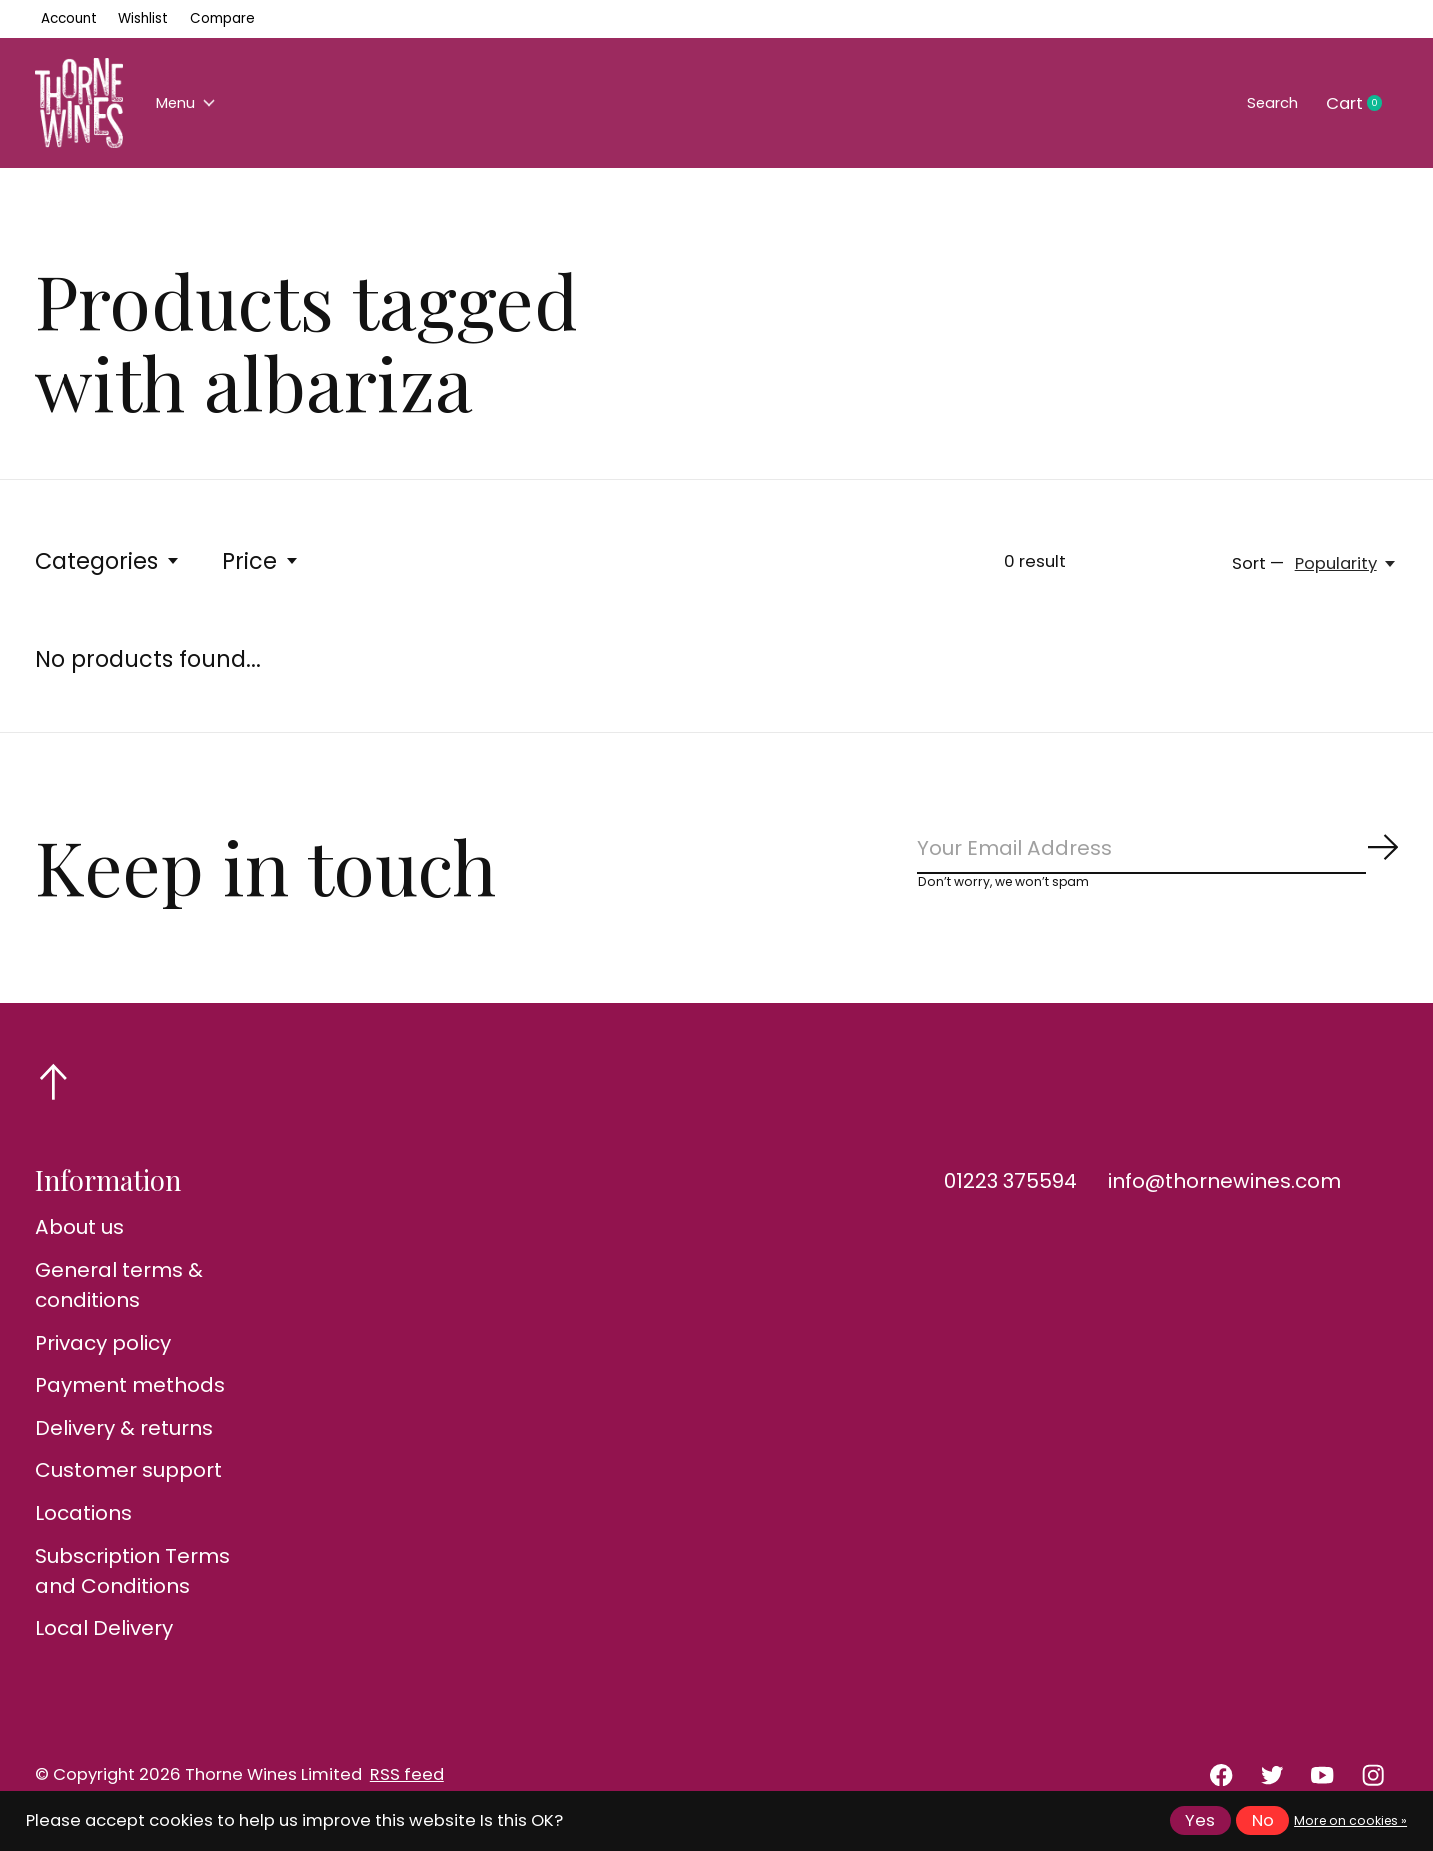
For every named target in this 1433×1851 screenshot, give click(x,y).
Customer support (128, 1479)
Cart (1362, 104)
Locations (83, 1521)
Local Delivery (104, 1636)
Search (1266, 103)
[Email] (1158, 852)
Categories (108, 561)
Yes (1200, 1820)
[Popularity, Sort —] (1346, 563)
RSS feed (407, 1782)
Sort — (1258, 563)
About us (79, 1236)
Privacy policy (103, 1351)
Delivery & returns (124, 1436)
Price (261, 561)
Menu (191, 103)
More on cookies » (1350, 1820)
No (1263, 1820)
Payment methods (130, 1393)
